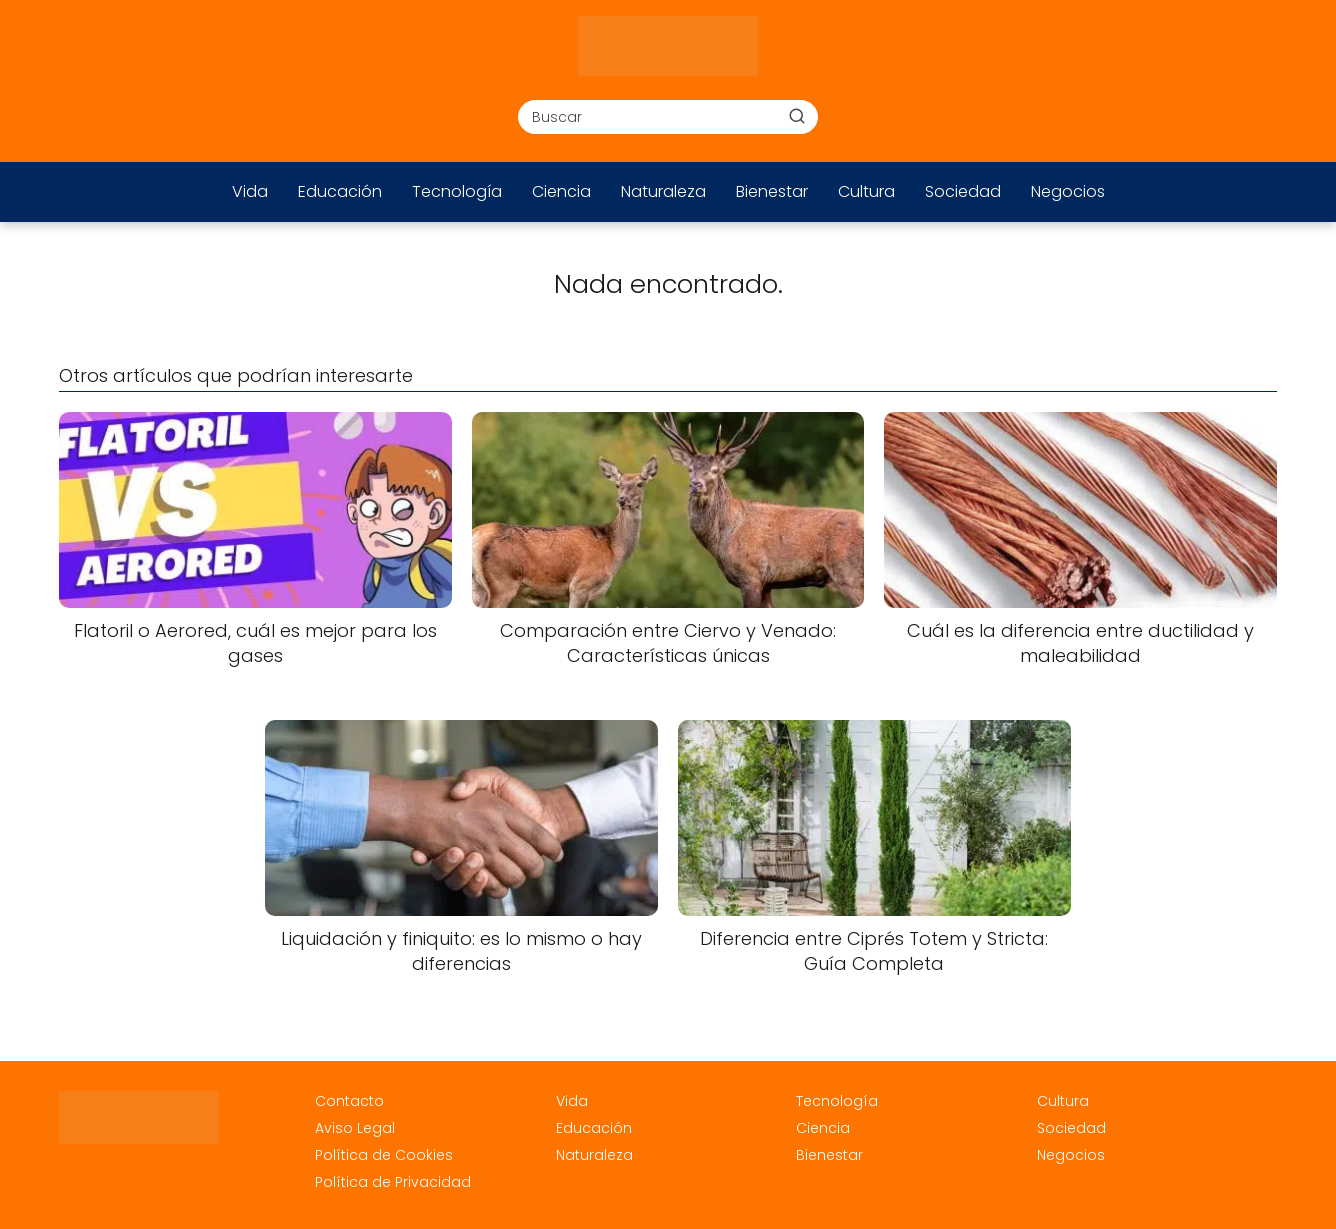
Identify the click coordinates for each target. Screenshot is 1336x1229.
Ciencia (561, 191)
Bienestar (772, 191)
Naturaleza (663, 191)
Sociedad (963, 191)
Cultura (866, 191)
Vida (250, 191)
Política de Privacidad (393, 1182)
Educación (340, 191)
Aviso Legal (355, 1128)
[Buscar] (797, 116)
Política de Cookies (384, 1155)
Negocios (1068, 191)
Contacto (349, 1101)
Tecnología (457, 191)
